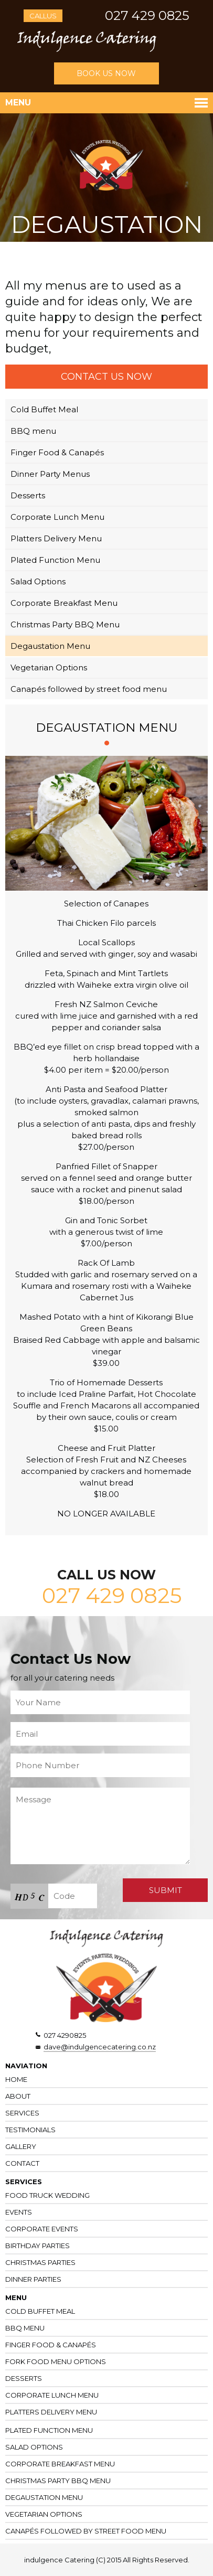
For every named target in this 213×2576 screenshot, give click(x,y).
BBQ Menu (25, 2328)
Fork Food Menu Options (55, 2361)
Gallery (20, 2146)
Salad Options (38, 581)
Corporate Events (41, 2229)
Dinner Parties (33, 2279)
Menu (18, 103)
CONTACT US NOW (106, 376)
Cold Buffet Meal (44, 409)
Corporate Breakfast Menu (64, 603)
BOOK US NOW (106, 73)
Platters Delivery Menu (56, 538)
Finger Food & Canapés (57, 452)
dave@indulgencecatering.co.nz (100, 2047)
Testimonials (30, 2129)
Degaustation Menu (50, 646)
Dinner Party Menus (50, 474)
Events (18, 2212)
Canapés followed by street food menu (88, 689)
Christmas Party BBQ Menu (65, 624)
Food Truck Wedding (47, 2195)
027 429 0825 (147, 15)
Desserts (27, 495)
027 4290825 (65, 2035)
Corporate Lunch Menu (57, 517)
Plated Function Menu (55, 560)
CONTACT (22, 2163)
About (17, 2096)
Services (22, 2113)
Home (16, 2079)
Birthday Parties (37, 2245)
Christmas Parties (40, 2262)
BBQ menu (33, 431)
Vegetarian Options (48, 667)
